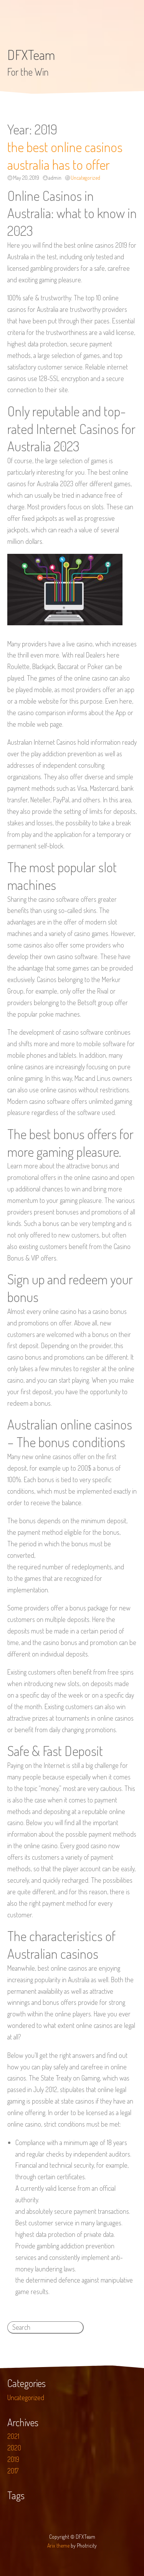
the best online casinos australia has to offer (64, 155)
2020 (14, 2447)
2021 (13, 2436)
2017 (12, 2471)
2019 (13, 2459)
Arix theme (58, 2545)
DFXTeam (31, 54)
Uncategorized (85, 177)
